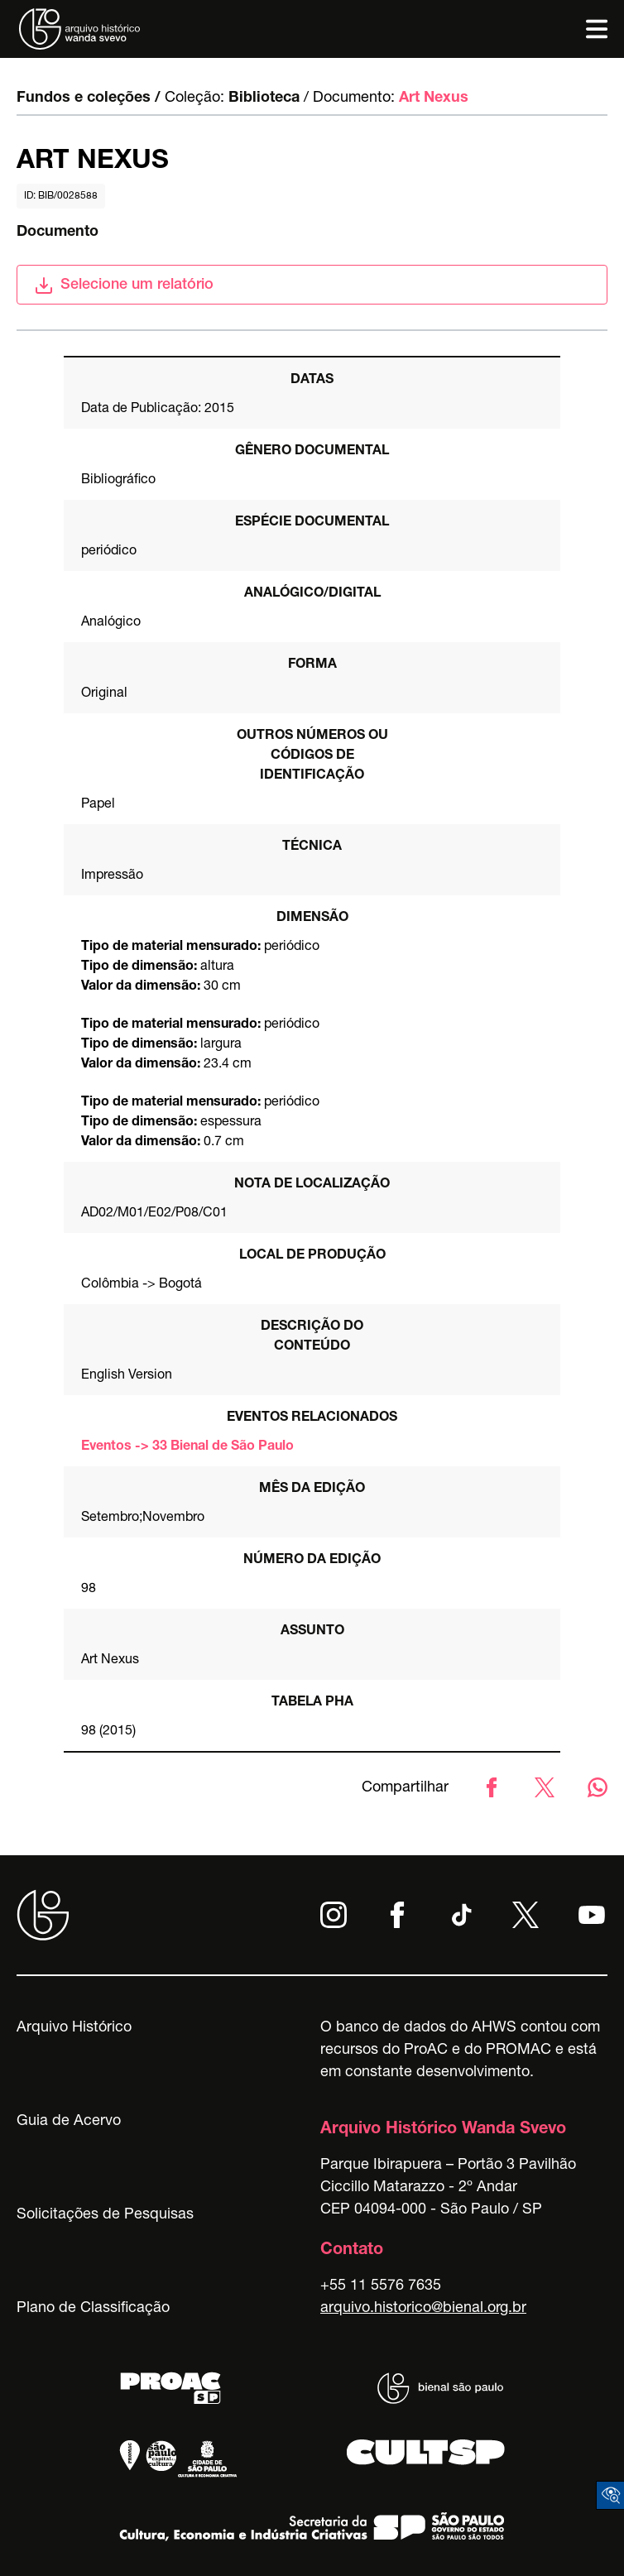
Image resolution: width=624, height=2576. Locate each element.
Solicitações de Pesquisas (105, 2215)
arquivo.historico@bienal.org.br (423, 2308)
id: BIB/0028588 (61, 196)
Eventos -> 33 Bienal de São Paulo (187, 1447)
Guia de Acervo (69, 2121)
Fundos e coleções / (89, 98)
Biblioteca (264, 98)
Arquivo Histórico (74, 2028)
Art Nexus (433, 98)
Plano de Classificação (93, 2308)
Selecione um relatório (124, 285)
